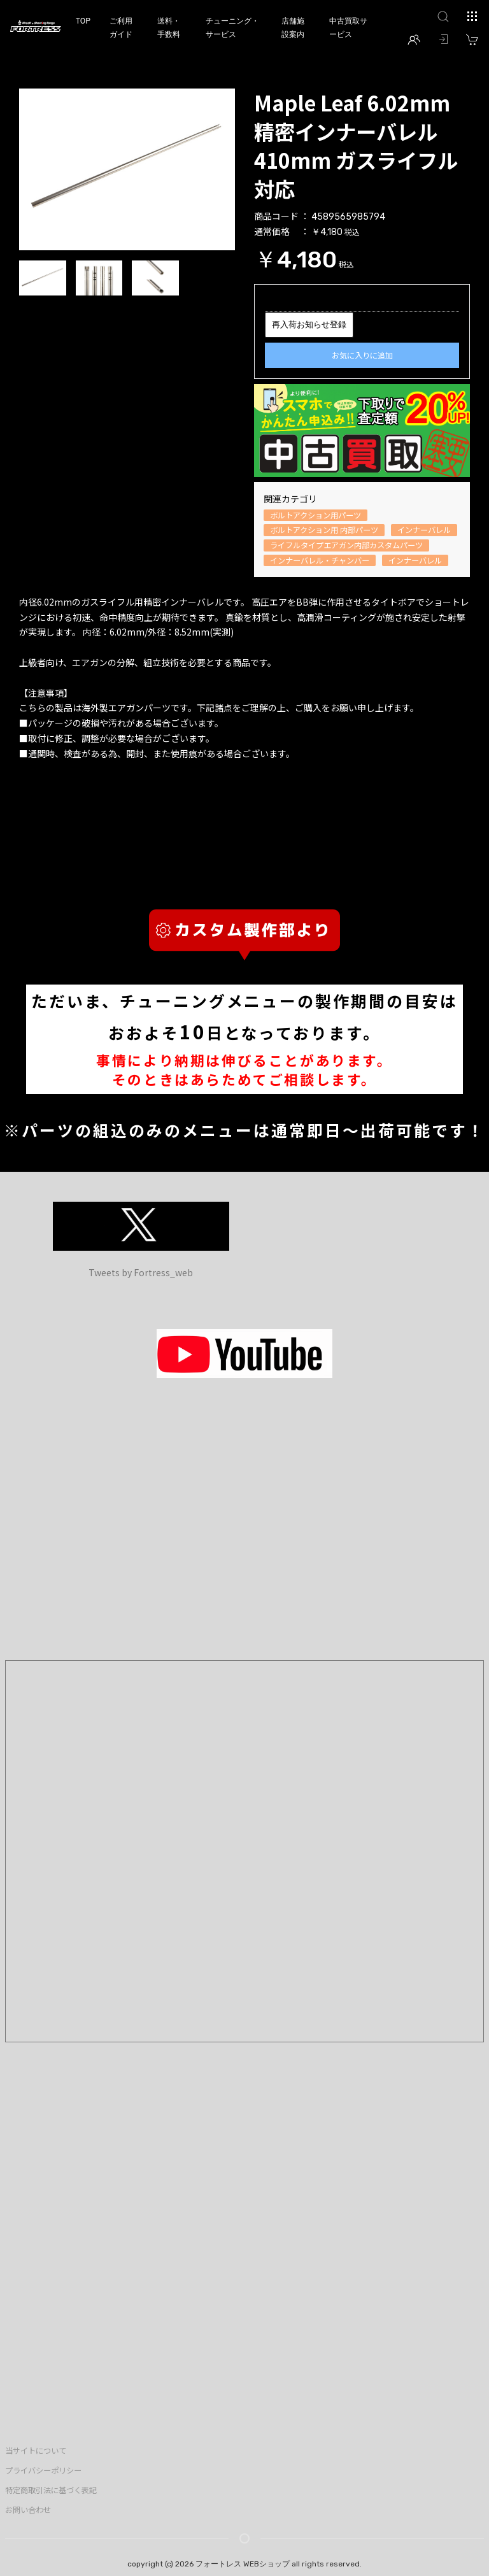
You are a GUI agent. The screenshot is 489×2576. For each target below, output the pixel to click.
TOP (83, 21)
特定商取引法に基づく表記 (51, 2490)
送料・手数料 (168, 28)
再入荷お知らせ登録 (309, 324)
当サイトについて (35, 2450)
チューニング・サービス (232, 28)
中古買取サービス (348, 28)
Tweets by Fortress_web (141, 1272)
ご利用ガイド (121, 28)
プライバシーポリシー (43, 2470)
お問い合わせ (28, 2510)
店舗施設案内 (292, 28)
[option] (127, 169)
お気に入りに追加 (362, 355)
